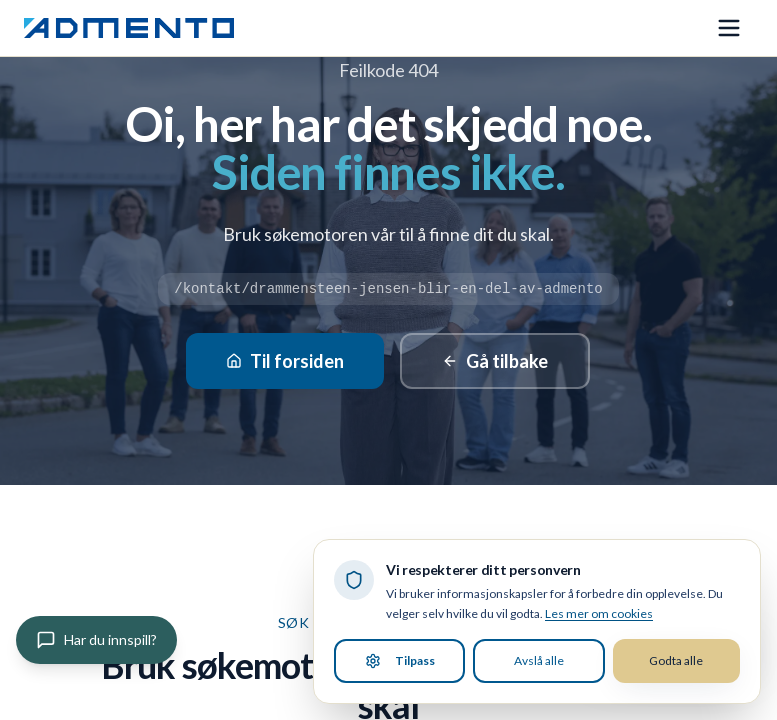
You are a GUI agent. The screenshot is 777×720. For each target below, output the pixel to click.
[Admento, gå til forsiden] (129, 28)
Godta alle (676, 660)
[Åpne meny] (729, 28)
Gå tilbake (495, 361)
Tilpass (400, 661)
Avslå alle (539, 660)
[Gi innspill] (96, 640)
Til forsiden (285, 361)
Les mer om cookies (599, 613)
